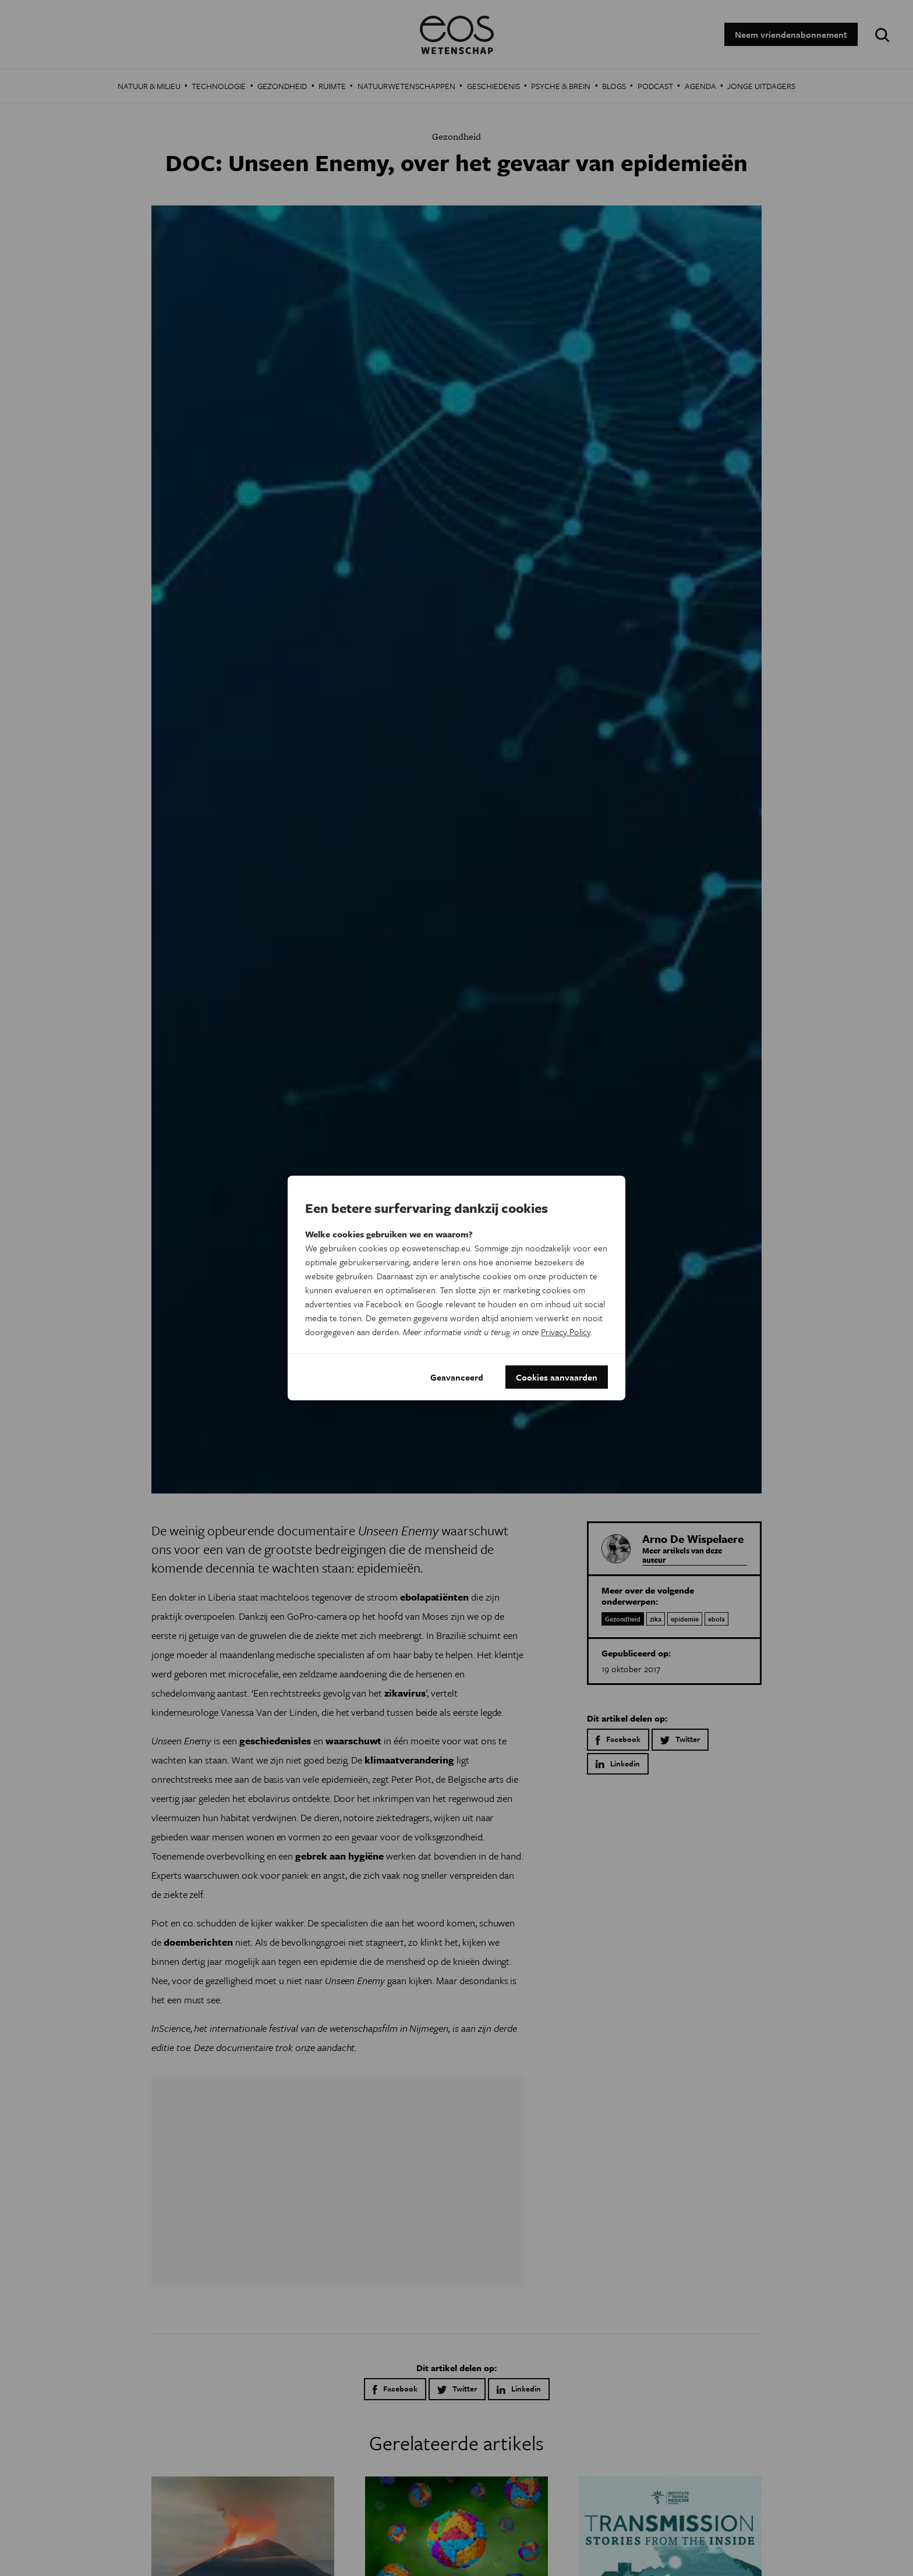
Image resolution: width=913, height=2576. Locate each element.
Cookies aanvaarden (556, 1377)
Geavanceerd (456, 1377)
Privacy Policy (565, 1331)
